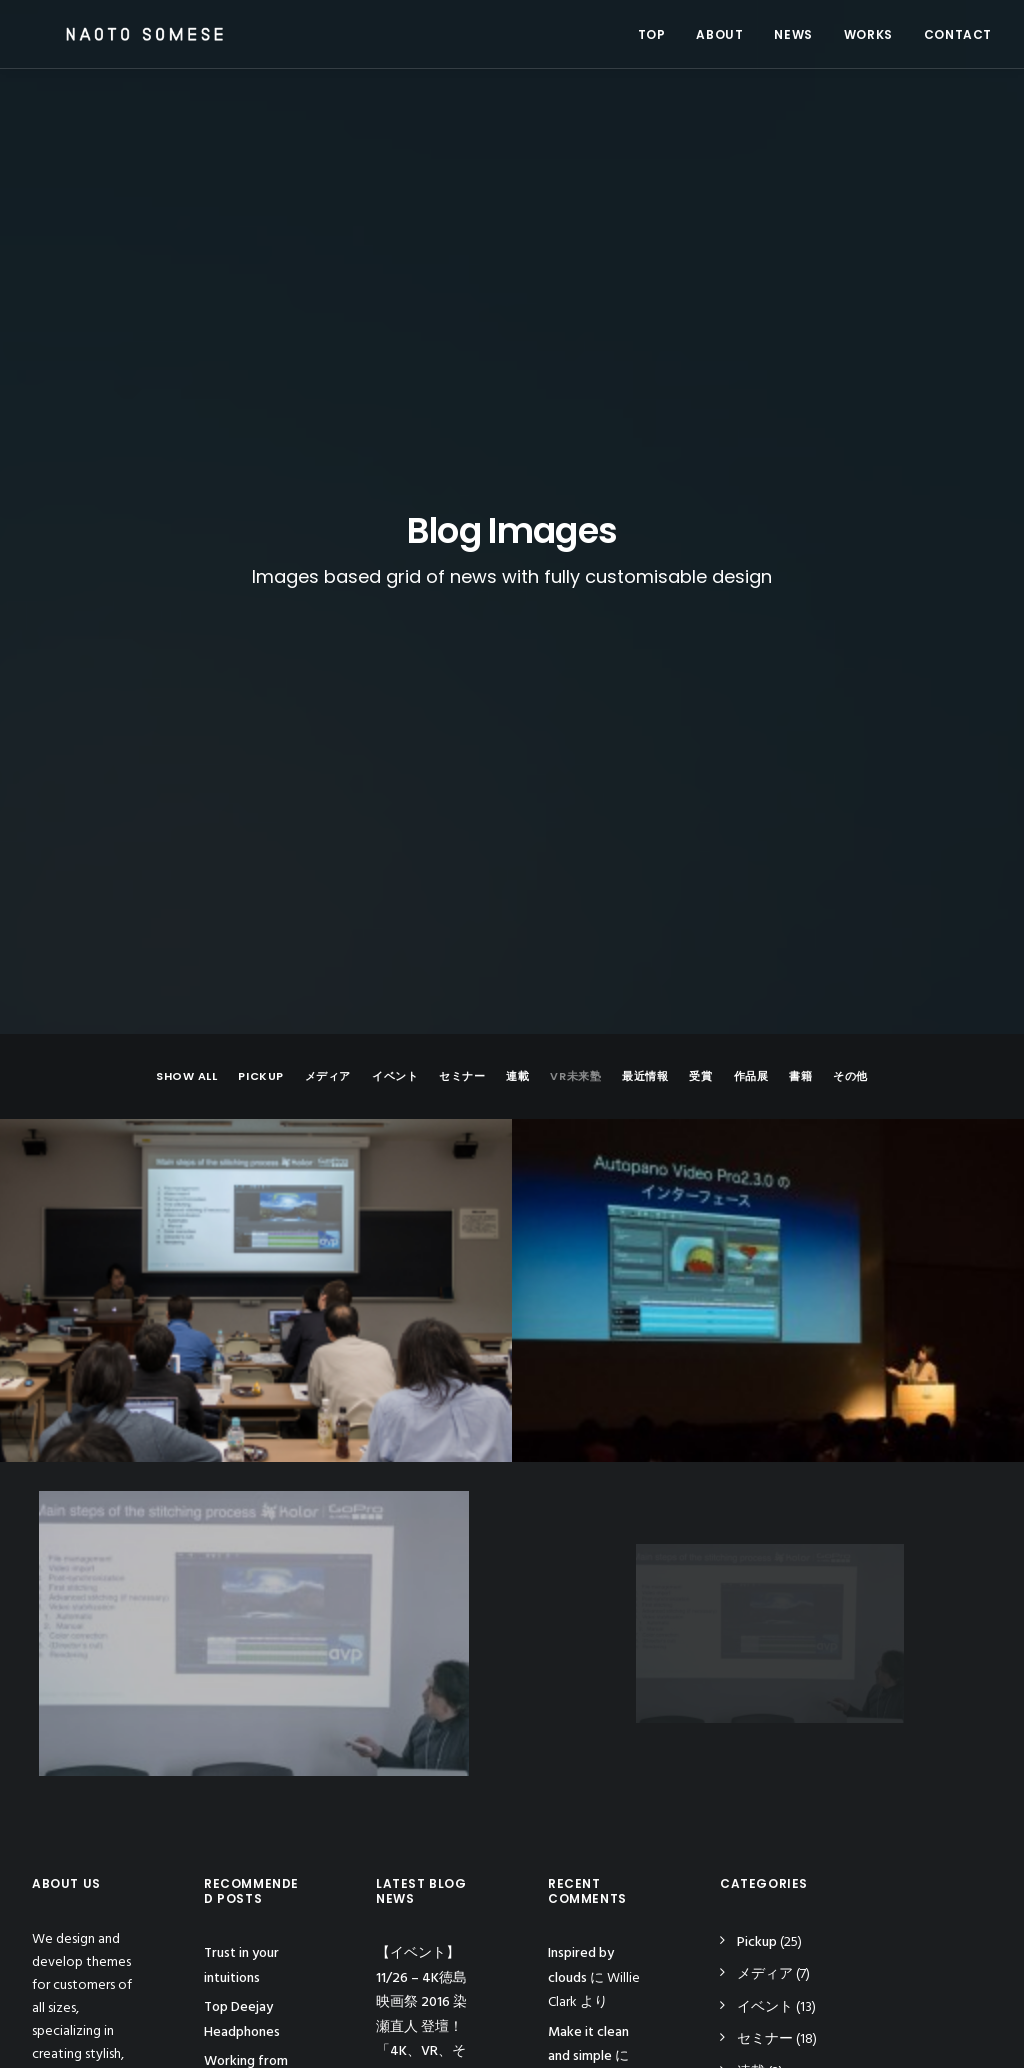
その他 (850, 482)
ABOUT (719, 34)
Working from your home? (246, 1480)
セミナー (462, 482)
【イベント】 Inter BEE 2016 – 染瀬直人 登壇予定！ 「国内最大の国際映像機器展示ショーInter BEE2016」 (425, 1634)
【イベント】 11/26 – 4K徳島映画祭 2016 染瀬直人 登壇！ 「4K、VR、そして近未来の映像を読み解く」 (425, 1433)
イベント (395, 482)
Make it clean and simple (588, 1450)
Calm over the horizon (590, 1529)
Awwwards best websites (253, 1588)
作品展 (751, 482)
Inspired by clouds (237, 1534)
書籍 (800, 482)
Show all (186, 482)
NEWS (793, 34)
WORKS (868, 34)
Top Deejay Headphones (242, 1426)
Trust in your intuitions (241, 1372)
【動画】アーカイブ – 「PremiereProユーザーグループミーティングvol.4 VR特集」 (425, 1823)
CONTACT (958, 34)
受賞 (700, 482)
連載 (517, 482)
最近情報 (645, 482)
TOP (652, 34)
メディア (328, 482)
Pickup (260, 482)
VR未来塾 (575, 482)
